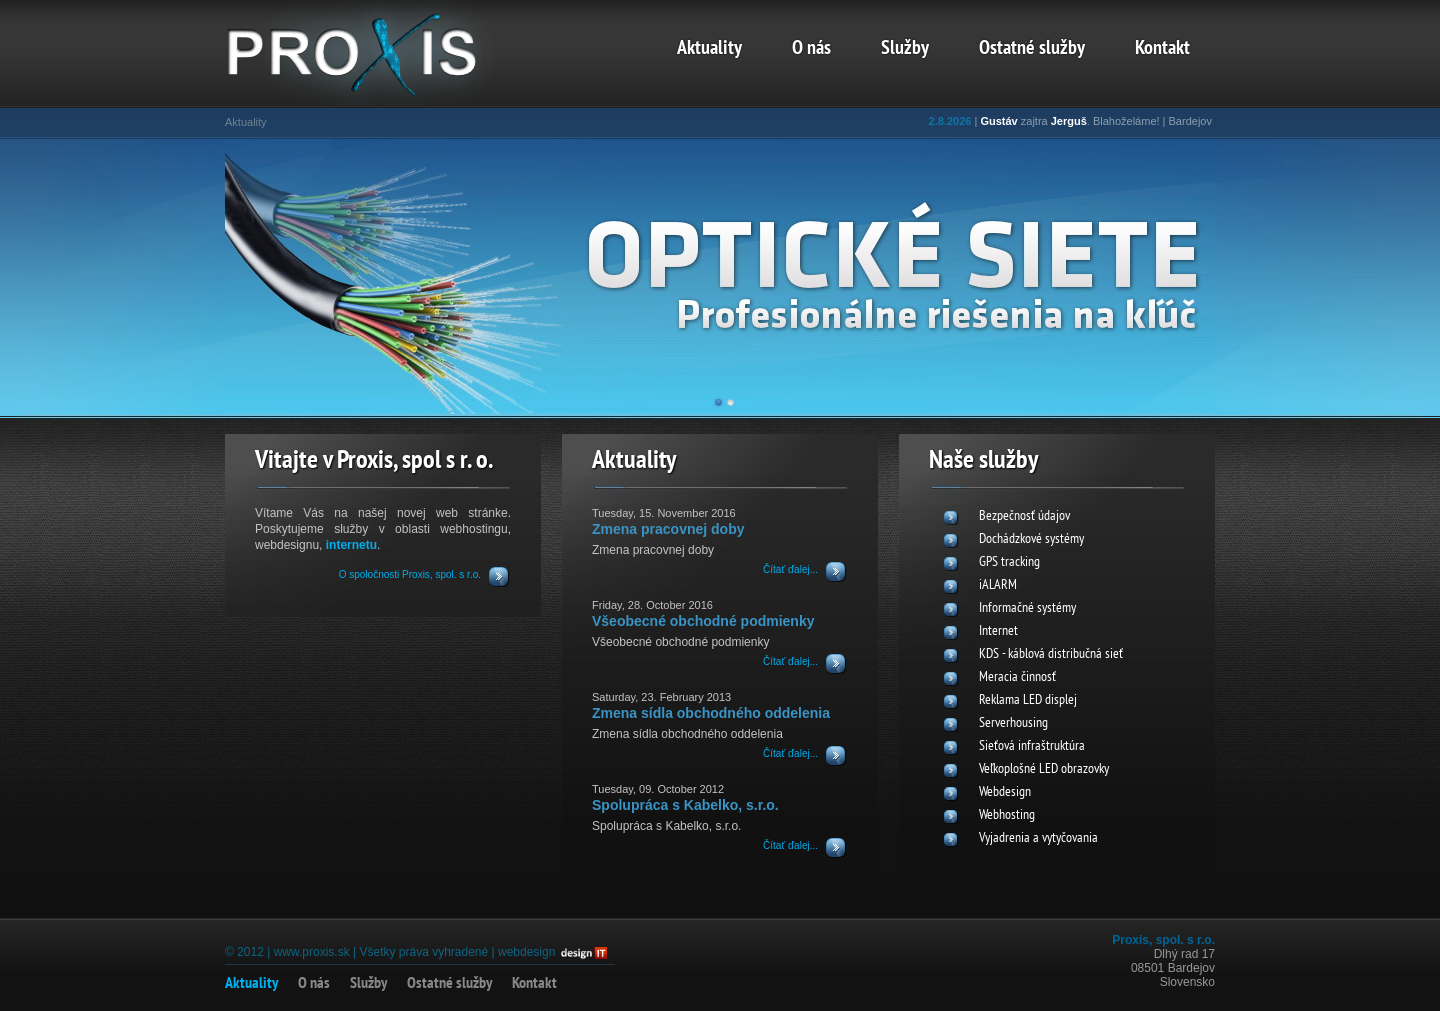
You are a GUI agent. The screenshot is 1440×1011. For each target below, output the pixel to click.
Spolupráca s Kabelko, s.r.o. (685, 805)
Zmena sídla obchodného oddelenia (711, 713)
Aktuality (709, 49)
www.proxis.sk (312, 952)
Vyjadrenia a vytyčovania (1038, 838)
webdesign (526, 952)
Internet (998, 631)
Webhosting (1007, 815)
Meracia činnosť (1017, 677)
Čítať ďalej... (790, 569)
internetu (351, 545)
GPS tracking (1009, 562)
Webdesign (1005, 792)
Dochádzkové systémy (1031, 539)
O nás (811, 49)
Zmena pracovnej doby (668, 529)
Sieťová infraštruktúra (1032, 746)
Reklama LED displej (1028, 700)
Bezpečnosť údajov (1024, 516)
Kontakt (1162, 49)
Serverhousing (1013, 723)
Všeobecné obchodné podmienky (703, 621)
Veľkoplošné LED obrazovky (1044, 769)
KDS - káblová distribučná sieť (1051, 654)
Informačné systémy (1027, 608)
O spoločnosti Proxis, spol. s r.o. (410, 574)
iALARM (998, 585)
